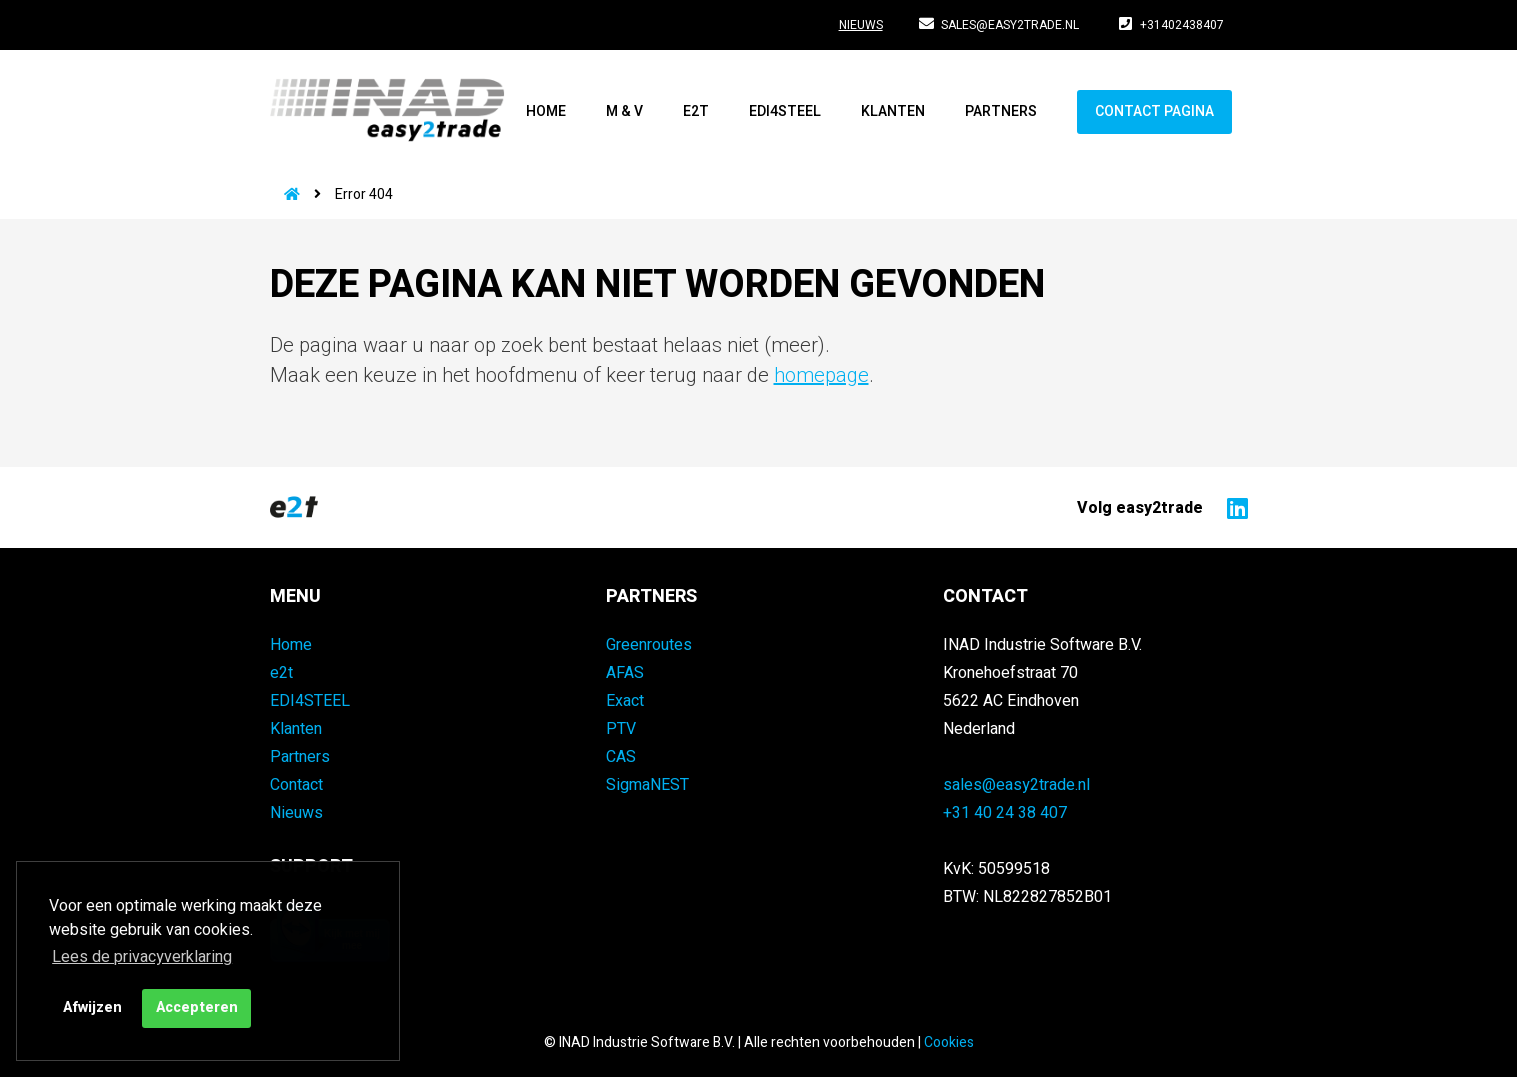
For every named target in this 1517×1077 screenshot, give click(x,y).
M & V (624, 111)
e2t (696, 111)
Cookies (949, 1042)
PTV (621, 729)
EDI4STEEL (785, 111)
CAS (621, 757)
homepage (821, 375)
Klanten (893, 111)
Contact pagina (1154, 111)
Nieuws (861, 25)
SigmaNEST (647, 785)
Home (546, 111)
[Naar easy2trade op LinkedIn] (1232, 507)
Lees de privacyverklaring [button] (142, 957)
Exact (625, 701)
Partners (1001, 111)
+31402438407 (1171, 25)
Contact (296, 785)
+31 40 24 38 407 (1005, 813)
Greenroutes (649, 645)
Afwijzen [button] (92, 1007)
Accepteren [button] (197, 1007)
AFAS (625, 673)
